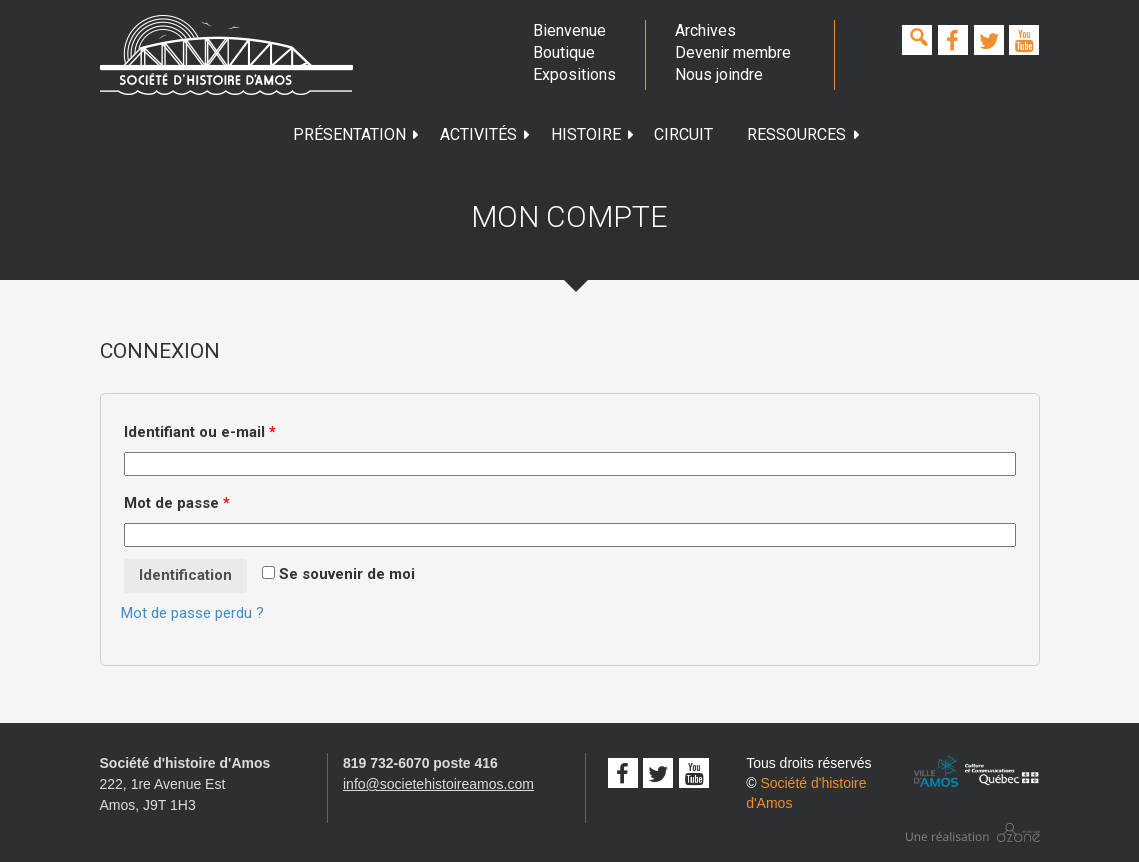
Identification (185, 575)
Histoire (593, 134)
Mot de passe (177, 503)
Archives (705, 30)
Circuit (683, 134)
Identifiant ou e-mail (200, 432)
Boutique (564, 52)
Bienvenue (569, 30)
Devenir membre (733, 52)
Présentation (357, 134)
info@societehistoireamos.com (438, 784)
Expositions (574, 74)
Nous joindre (719, 74)
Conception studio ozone (973, 832)
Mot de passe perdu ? (192, 613)
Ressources (804, 134)
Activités (486, 134)
